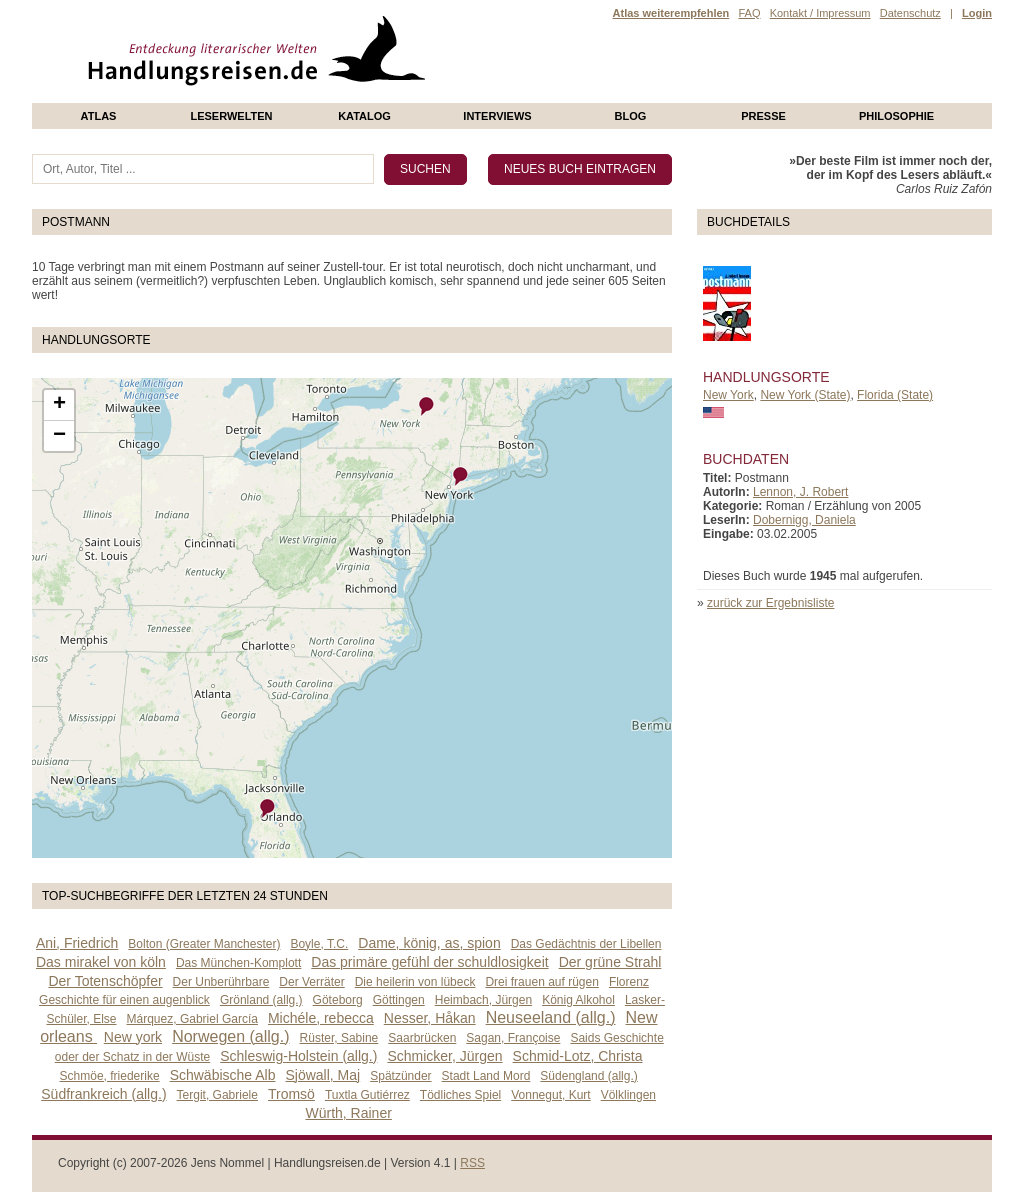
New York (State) (805, 395)
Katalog (364, 116)
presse (763, 116)
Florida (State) (895, 395)
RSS (472, 1163)
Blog (631, 116)
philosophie (896, 116)
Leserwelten (231, 116)
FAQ (749, 13)
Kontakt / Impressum (820, 13)
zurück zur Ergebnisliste (770, 603)
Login (977, 13)
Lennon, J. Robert (800, 492)
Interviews (497, 116)
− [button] (59, 436)
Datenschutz (910, 13)
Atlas (99, 116)
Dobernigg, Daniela (804, 520)
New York (728, 395)
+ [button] (59, 405)
